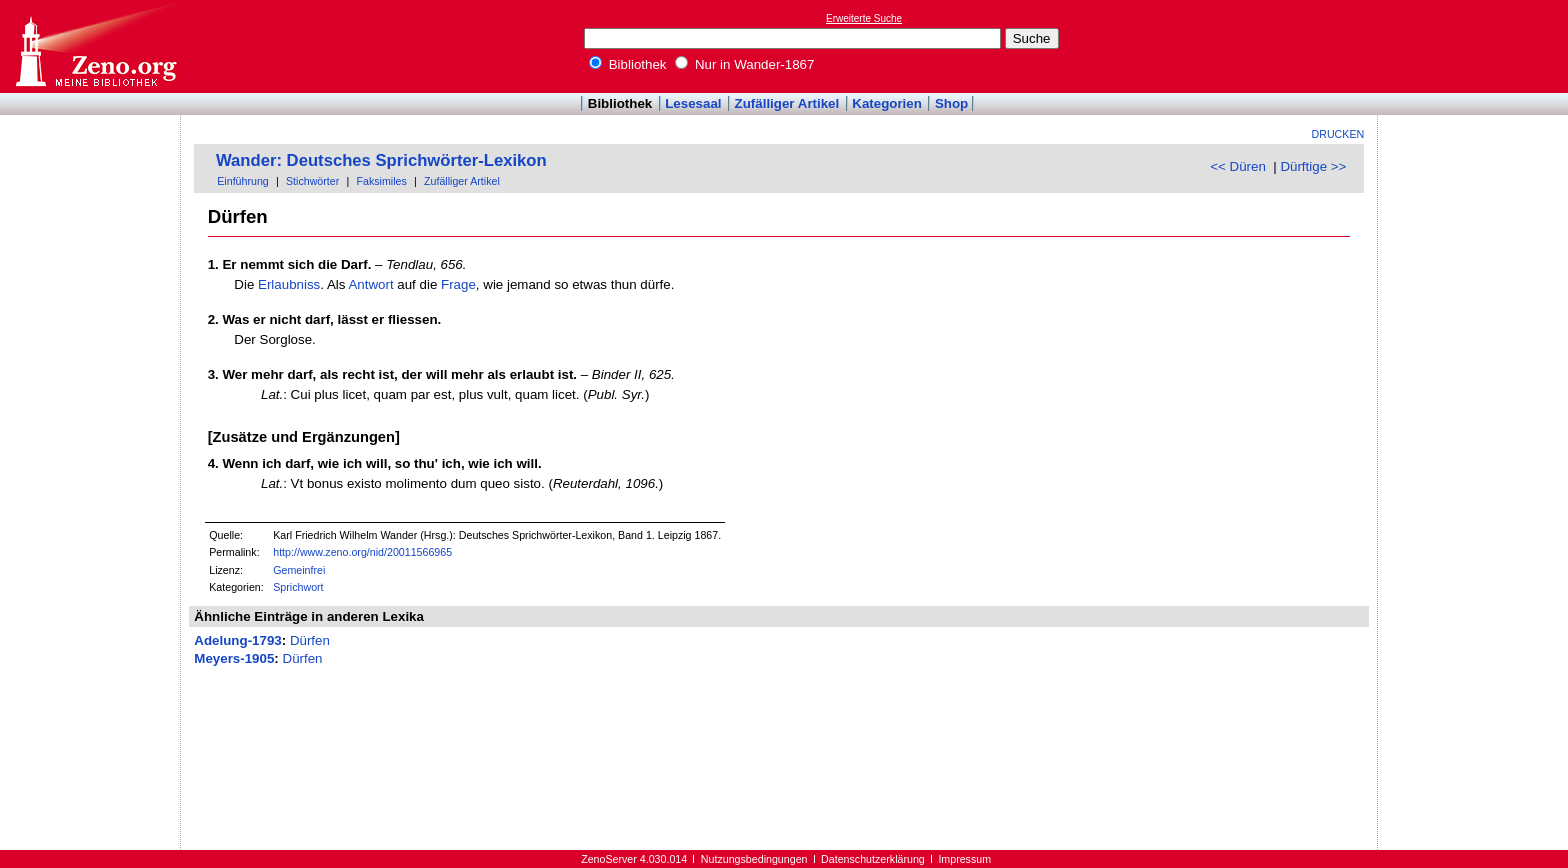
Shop (951, 103)
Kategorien (887, 103)
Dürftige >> (1313, 166)
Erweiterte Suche (864, 18)
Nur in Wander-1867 (744, 64)
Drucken (1338, 134)
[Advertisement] (1476, 46)
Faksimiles (381, 181)
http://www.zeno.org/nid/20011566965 (362, 552)
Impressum (964, 859)
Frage (458, 284)
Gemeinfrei (299, 570)
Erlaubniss (289, 284)
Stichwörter (312, 181)
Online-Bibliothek (95, 46)
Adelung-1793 (237, 640)
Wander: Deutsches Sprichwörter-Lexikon (381, 160)
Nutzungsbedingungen (754, 859)
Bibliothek (628, 64)
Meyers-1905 (234, 658)
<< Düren (1238, 166)
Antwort (370, 284)
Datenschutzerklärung (873, 859)
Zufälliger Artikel (787, 103)
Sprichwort (298, 587)
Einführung (243, 181)
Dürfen (310, 640)
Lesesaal (693, 103)
